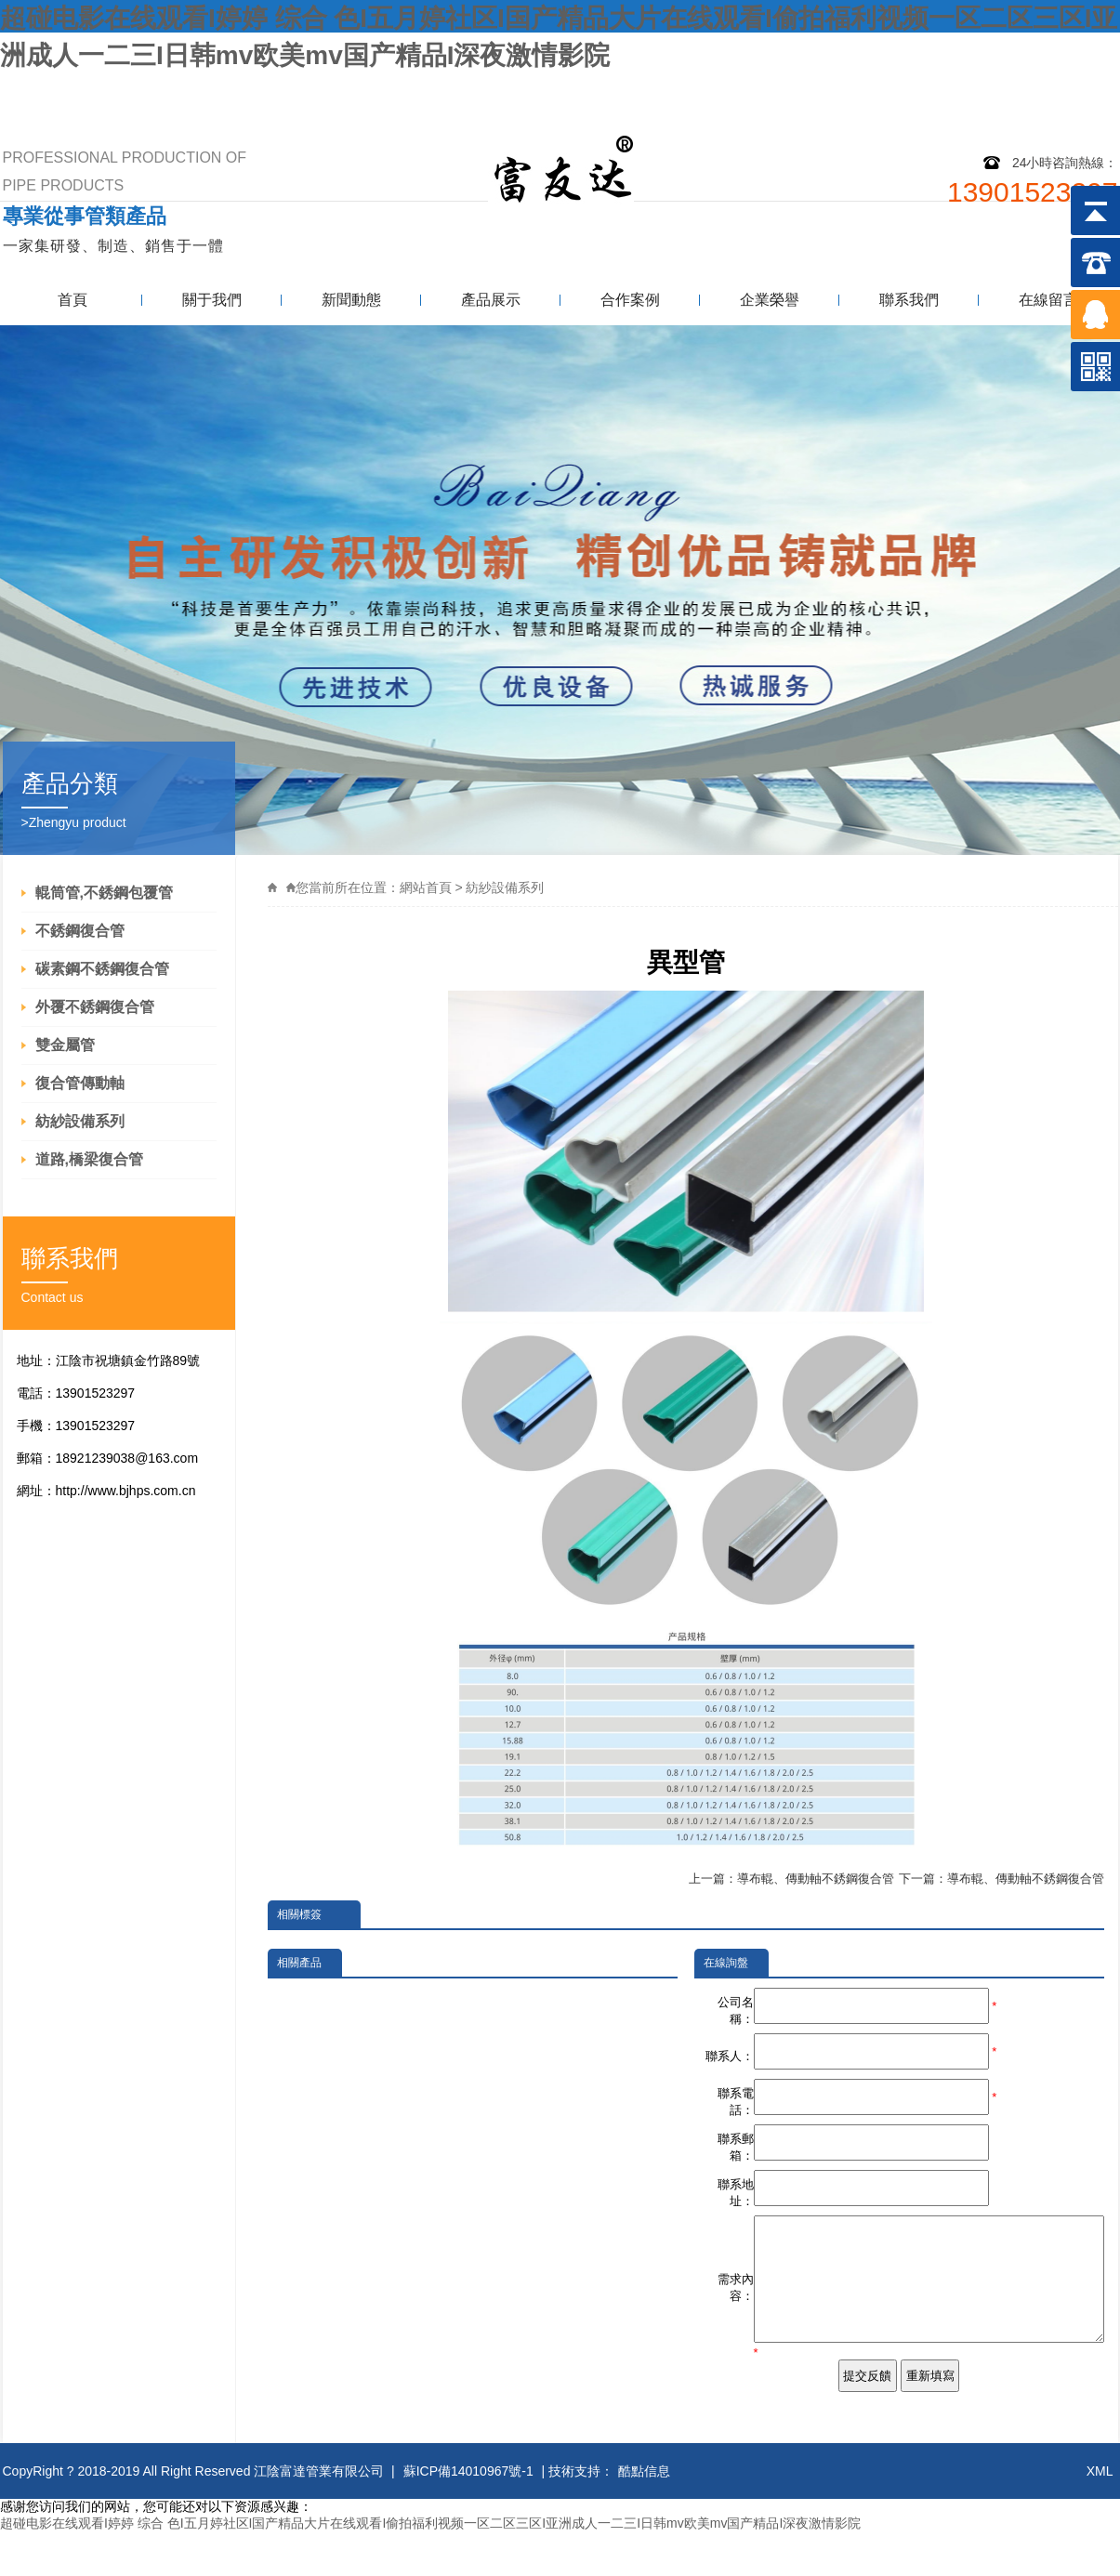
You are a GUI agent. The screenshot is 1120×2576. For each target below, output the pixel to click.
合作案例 (630, 300)
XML (1100, 2514)
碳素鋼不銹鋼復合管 (102, 969)
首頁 (72, 300)
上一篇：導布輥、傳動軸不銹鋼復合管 (791, 1879)
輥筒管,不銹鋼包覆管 (104, 892)
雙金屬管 (65, 1045)
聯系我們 (1073, 91)
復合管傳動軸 (80, 1083)
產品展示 (490, 300)
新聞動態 (351, 300)
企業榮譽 (769, 300)
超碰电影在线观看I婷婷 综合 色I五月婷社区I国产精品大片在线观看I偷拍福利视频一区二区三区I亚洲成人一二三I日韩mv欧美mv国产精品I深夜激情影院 (430, 2566)
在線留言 (1048, 300)
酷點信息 (644, 2514)
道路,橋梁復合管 (89, 1159)
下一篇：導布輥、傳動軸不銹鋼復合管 (1001, 1879)
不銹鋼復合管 (80, 931)
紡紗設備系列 (80, 1121)
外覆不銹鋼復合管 (94, 1007)
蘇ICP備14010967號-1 (468, 2514)
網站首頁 (426, 887)
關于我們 (212, 300)
